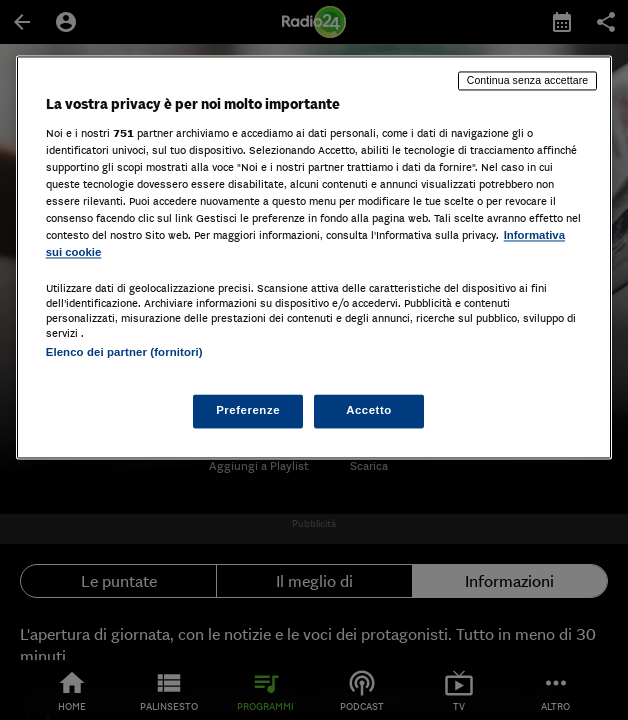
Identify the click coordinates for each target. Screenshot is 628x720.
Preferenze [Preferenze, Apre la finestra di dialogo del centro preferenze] (248, 411)
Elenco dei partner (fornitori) (124, 353)
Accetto (369, 411)
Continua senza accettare (528, 80)
